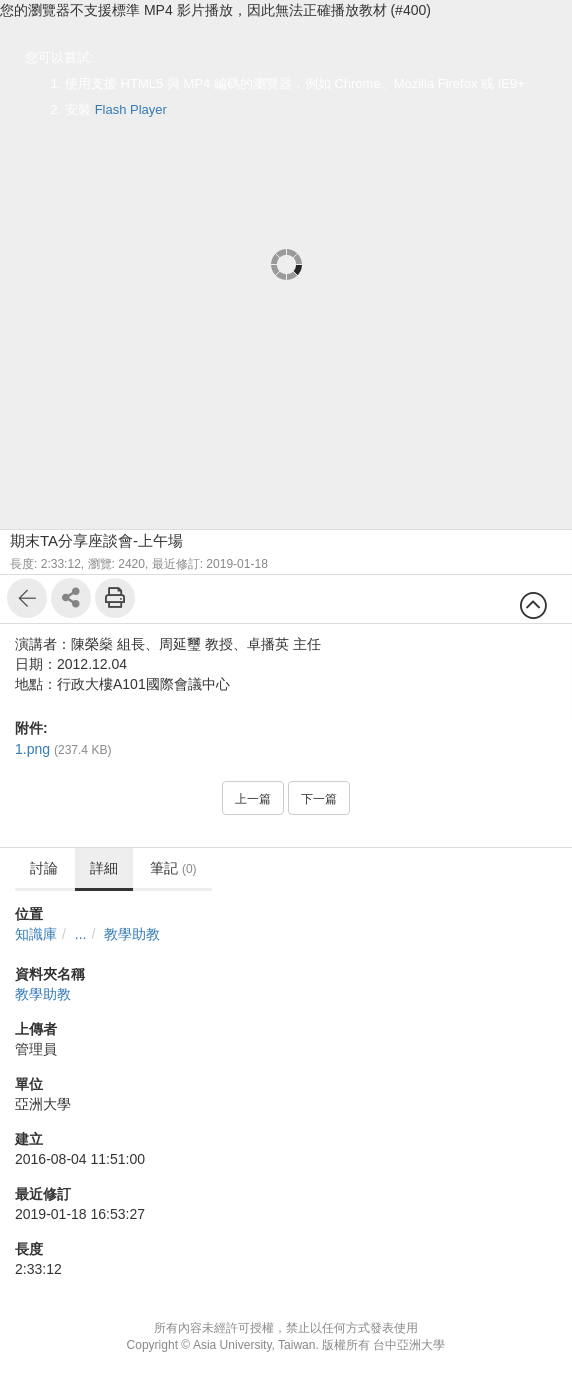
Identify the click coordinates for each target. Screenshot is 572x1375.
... (81, 934)
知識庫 (36, 934)
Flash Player (131, 109)
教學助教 (132, 934)
